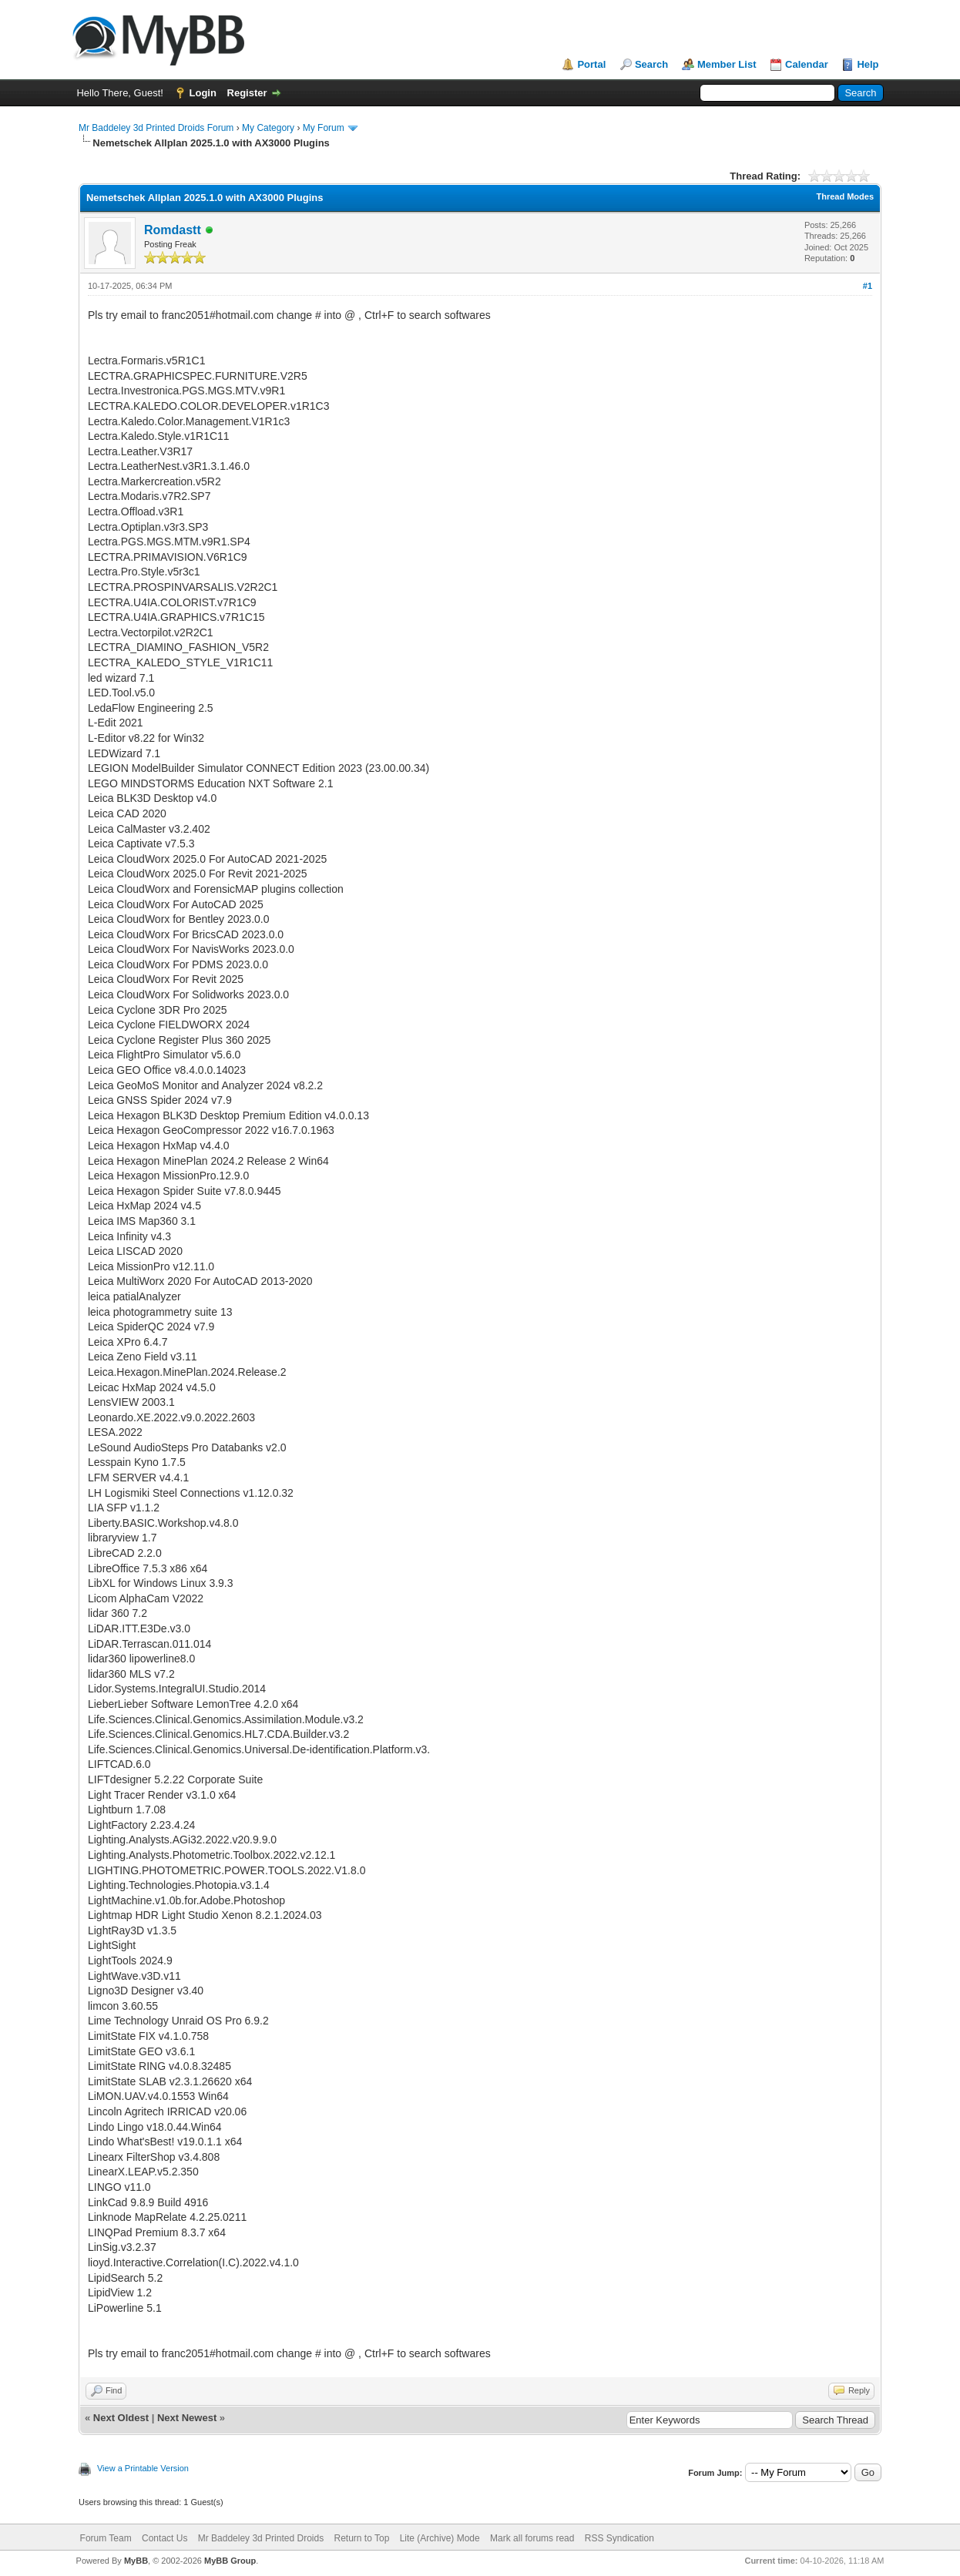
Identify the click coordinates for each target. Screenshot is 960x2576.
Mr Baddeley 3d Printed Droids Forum (156, 127)
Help (867, 64)
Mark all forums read (532, 2538)
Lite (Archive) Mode (440, 2538)
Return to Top (362, 2538)
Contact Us (164, 2538)
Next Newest (187, 2417)
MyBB (136, 2560)
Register (247, 93)
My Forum (323, 127)
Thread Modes (845, 196)
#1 (867, 285)
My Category (268, 127)
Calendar (806, 64)
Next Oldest (121, 2417)
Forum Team (106, 2538)
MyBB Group (230, 2560)
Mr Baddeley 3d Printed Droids (261, 2538)
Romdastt (172, 229)
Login (203, 93)
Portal (591, 64)
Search (651, 64)
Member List (727, 64)
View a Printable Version (143, 2468)
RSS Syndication (619, 2538)
